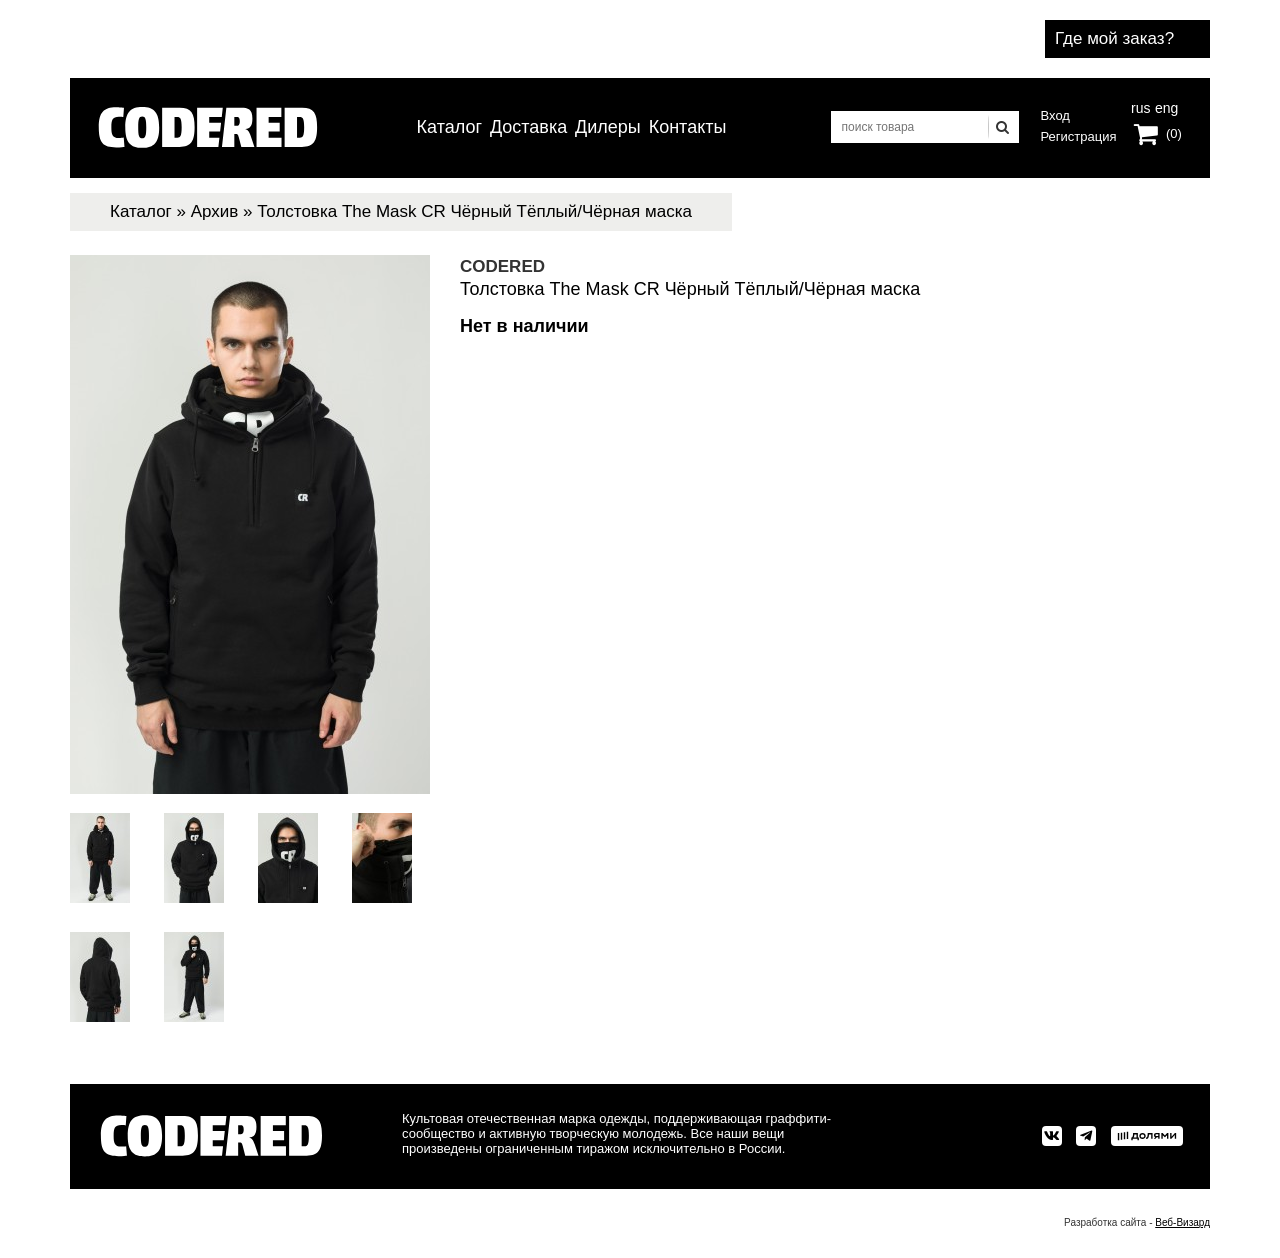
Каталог (449, 127)
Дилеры (608, 127)
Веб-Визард (1182, 1222)
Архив (215, 211)
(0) (1174, 133)
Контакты (688, 127)
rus (1140, 106)
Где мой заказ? (1114, 38)
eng (1165, 106)
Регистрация (1079, 136)
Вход (1055, 115)
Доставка (528, 127)
